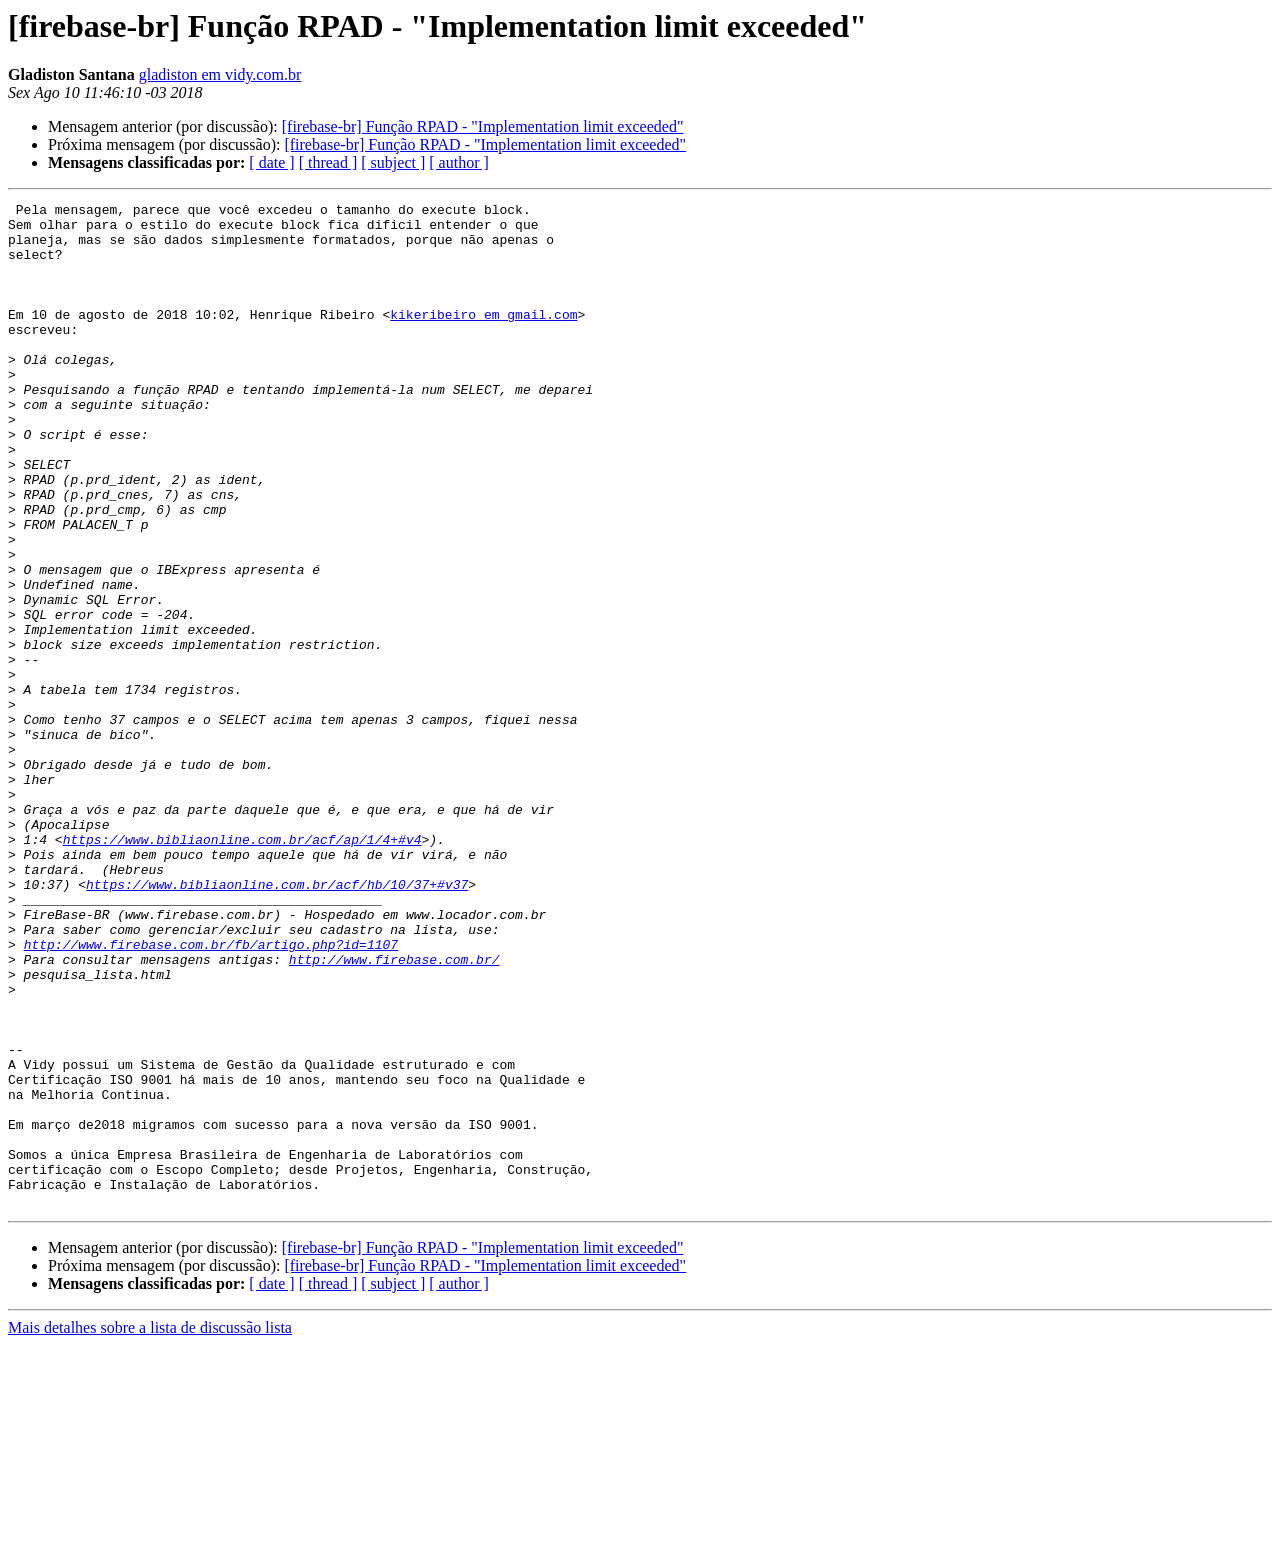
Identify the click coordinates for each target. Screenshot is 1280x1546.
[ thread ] (328, 162)
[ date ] (271, 162)
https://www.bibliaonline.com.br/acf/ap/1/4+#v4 (242, 968)
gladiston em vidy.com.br (220, 74)
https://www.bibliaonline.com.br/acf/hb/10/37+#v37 (277, 1022)
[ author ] (459, 162)
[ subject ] (393, 162)
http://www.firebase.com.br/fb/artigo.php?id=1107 (211, 1094)
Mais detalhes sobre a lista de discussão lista (150, 1528)
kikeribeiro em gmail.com (483, 338)
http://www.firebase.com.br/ (394, 1112)
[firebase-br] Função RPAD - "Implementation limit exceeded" (483, 126)
